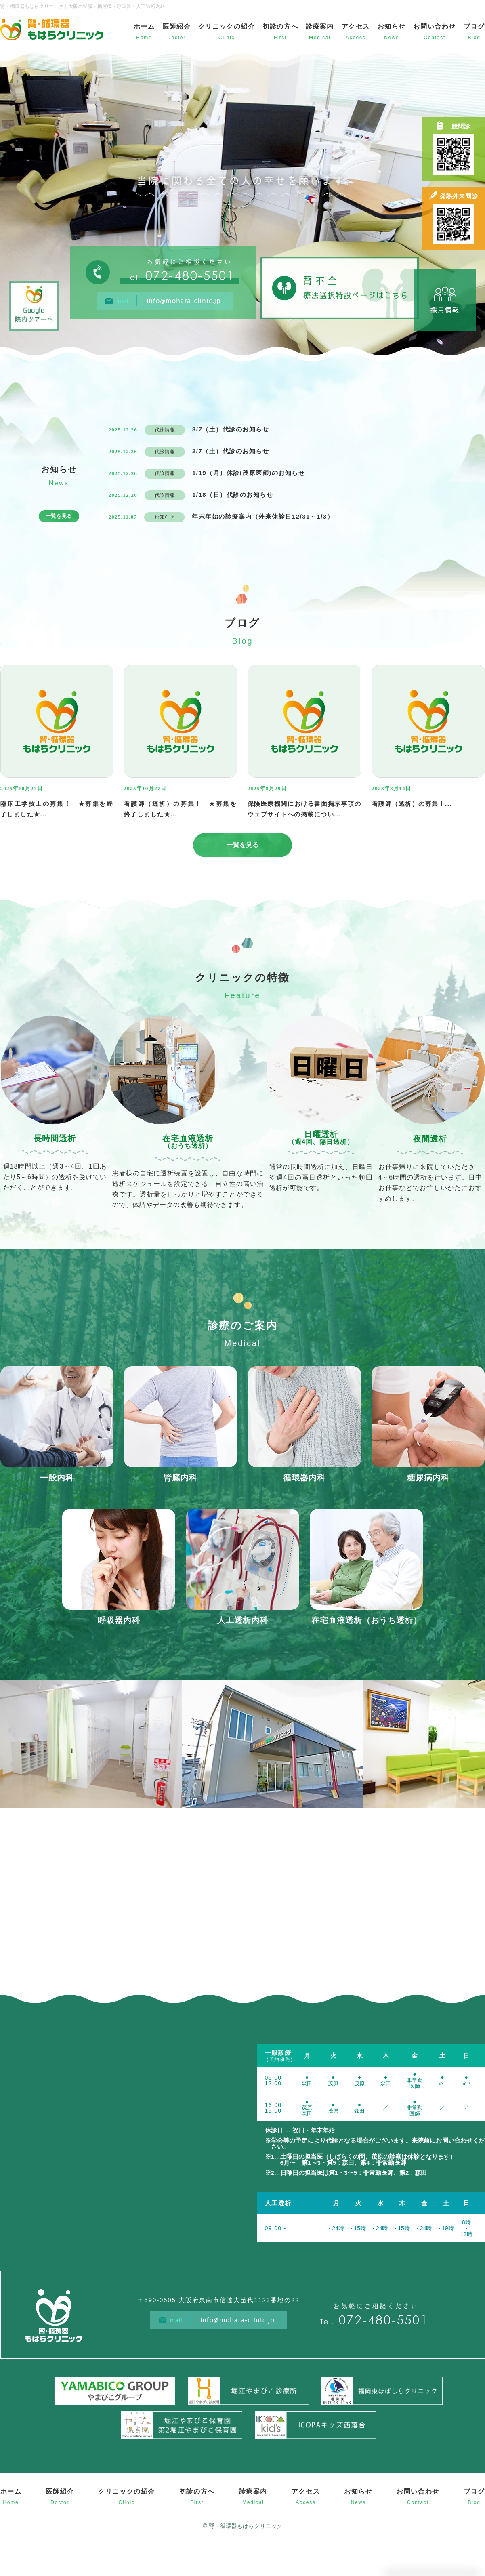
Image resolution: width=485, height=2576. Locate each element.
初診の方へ (280, 26)
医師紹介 (176, 26)
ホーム (144, 26)
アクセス (356, 26)
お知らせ (392, 26)
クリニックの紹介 (226, 26)
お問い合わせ (434, 26)
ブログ (474, 26)
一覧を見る (59, 516)
